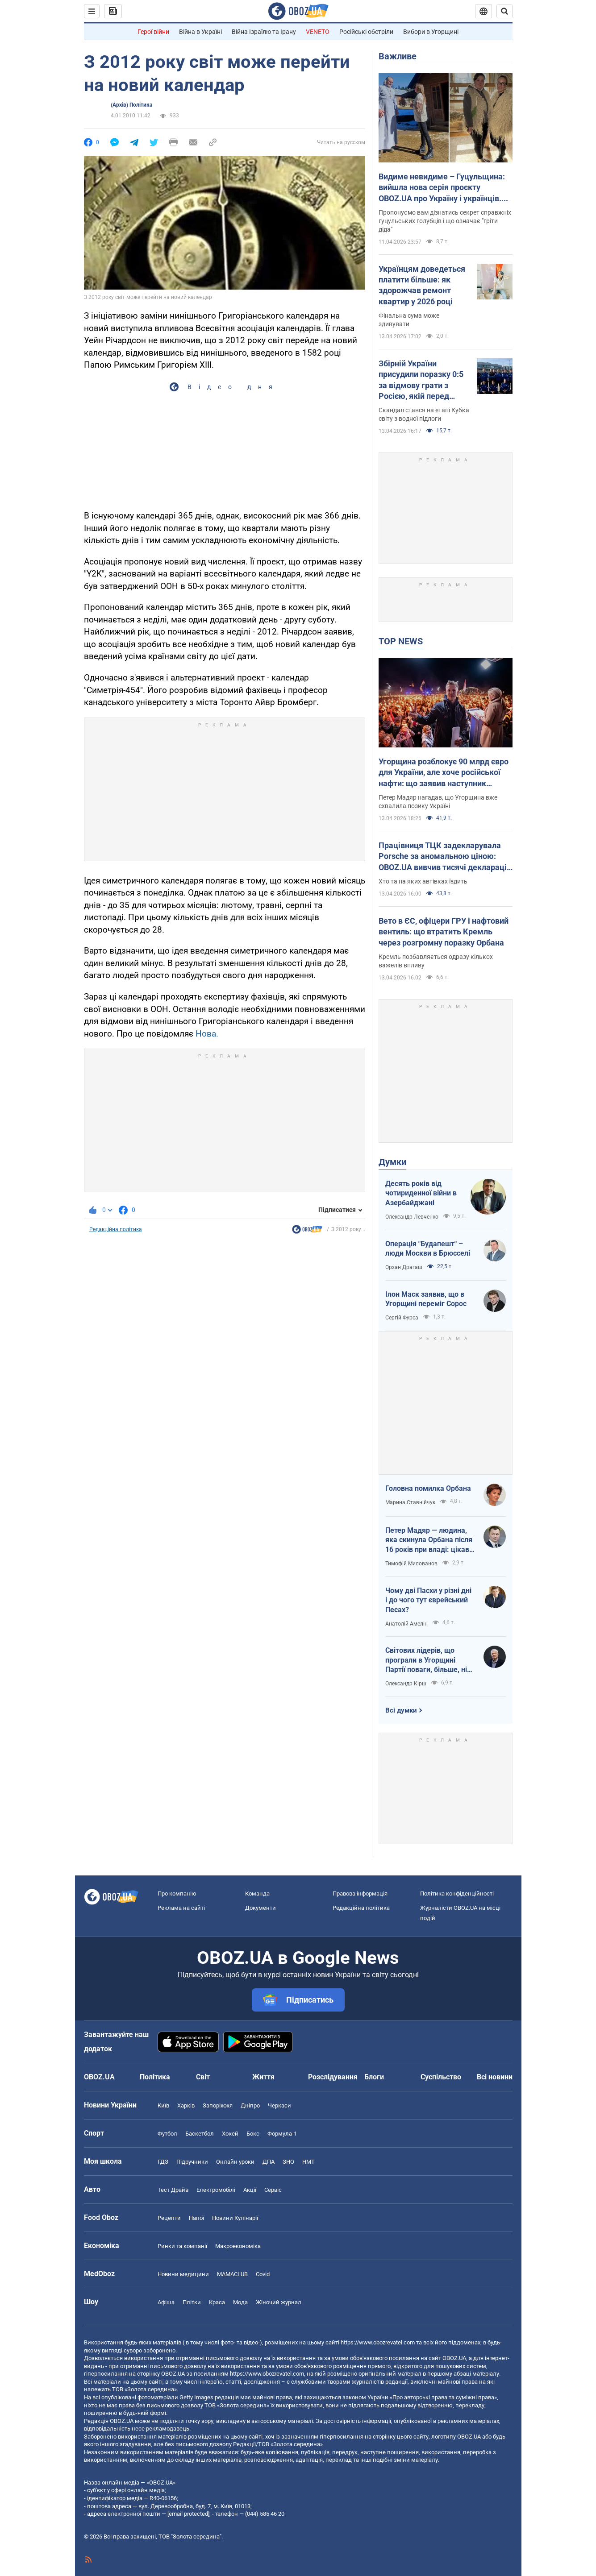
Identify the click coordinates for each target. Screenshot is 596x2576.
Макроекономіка (238, 2246)
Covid (263, 2274)
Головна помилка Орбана (428, 1488)
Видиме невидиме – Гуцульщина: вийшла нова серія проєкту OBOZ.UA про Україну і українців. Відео (442, 188)
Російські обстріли (366, 31)
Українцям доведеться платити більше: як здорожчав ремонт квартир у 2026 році (422, 285)
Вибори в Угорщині (430, 31)
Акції (249, 2189)
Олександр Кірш (405, 1683)
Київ (163, 2105)
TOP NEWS (401, 641)
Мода (240, 2302)
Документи (260, 1907)
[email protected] (188, 2513)
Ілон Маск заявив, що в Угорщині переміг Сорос (426, 1299)
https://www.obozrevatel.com (378, 2342)
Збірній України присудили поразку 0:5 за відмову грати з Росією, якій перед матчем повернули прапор (421, 380)
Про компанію (177, 1893)
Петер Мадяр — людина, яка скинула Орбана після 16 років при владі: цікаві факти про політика (428, 1540)
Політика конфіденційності (457, 1893)
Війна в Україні (200, 31)
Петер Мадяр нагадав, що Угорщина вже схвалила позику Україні (438, 801)
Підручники (192, 2161)
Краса (217, 2302)
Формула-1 (282, 2133)
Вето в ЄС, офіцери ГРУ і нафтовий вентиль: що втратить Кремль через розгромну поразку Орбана (443, 931)
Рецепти (169, 2218)
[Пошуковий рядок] (504, 11)
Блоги (374, 2077)
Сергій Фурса (401, 1318)
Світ (203, 2077)
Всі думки (401, 1710)
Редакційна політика (115, 1229)
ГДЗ (163, 2161)
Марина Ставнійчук (410, 1502)
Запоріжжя (218, 2105)
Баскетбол (199, 2133)
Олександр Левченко (411, 1217)
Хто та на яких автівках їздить (423, 881)
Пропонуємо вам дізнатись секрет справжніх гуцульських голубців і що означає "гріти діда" (445, 221)
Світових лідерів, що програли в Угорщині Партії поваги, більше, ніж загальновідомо (429, 1660)
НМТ (308, 2161)
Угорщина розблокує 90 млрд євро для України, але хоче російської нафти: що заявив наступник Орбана (443, 773)
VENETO (317, 31)
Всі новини (495, 2077)
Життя (263, 2077)
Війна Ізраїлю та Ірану (264, 31)
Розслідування (333, 2077)
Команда (257, 1893)
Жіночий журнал (278, 2302)
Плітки (192, 2302)
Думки (392, 1162)
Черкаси (279, 2105)
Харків (186, 2105)
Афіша (166, 2302)
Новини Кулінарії (235, 2218)
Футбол (167, 2133)
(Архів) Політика (131, 105)
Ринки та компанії (182, 2246)
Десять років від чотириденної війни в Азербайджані (421, 1193)
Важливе (398, 56)
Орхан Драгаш (403, 1267)
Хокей (230, 2133)
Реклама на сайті (181, 1907)
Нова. (207, 1034)
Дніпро (250, 2105)
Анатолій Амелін (406, 1624)
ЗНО (288, 2161)
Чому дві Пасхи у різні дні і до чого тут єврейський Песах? (428, 1600)
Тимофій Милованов (411, 1563)
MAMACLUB (232, 2274)
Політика (155, 2077)
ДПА (269, 2161)
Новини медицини (183, 2274)
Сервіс (273, 2189)
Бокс (252, 2133)
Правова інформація (360, 1893)
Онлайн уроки (235, 2161)
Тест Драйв (173, 2189)
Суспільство (441, 2077)
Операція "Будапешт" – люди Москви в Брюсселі (427, 1249)
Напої (196, 2218)
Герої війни (153, 31)
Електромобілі (215, 2189)
